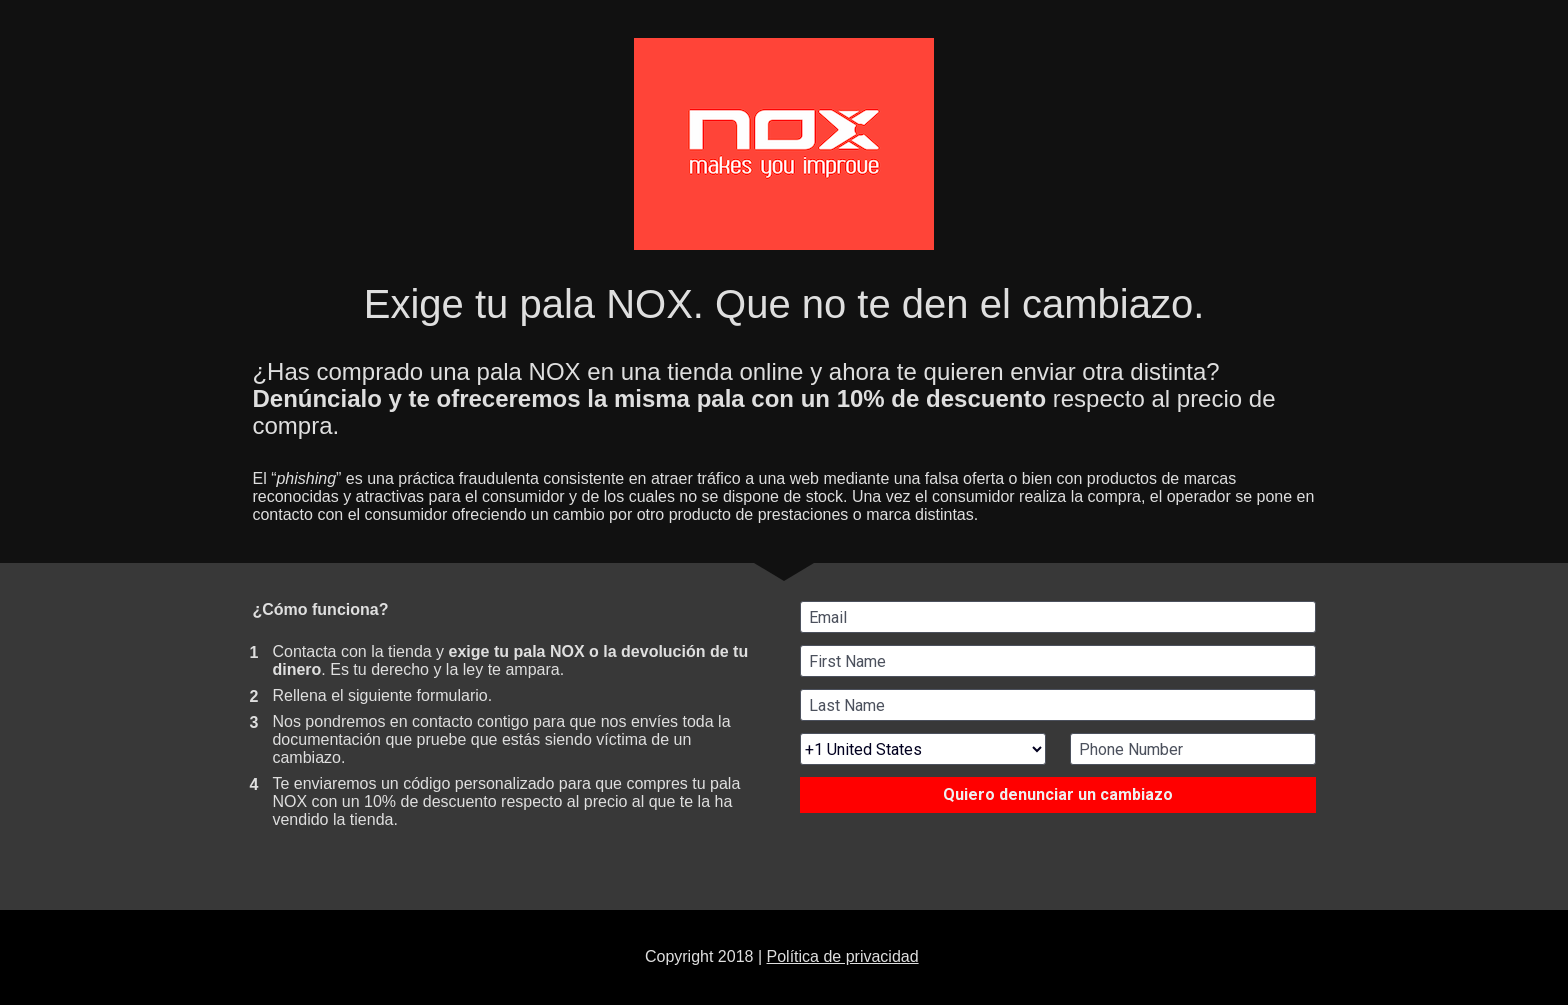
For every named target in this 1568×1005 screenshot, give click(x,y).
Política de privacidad (843, 956)
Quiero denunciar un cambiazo (1058, 794)
